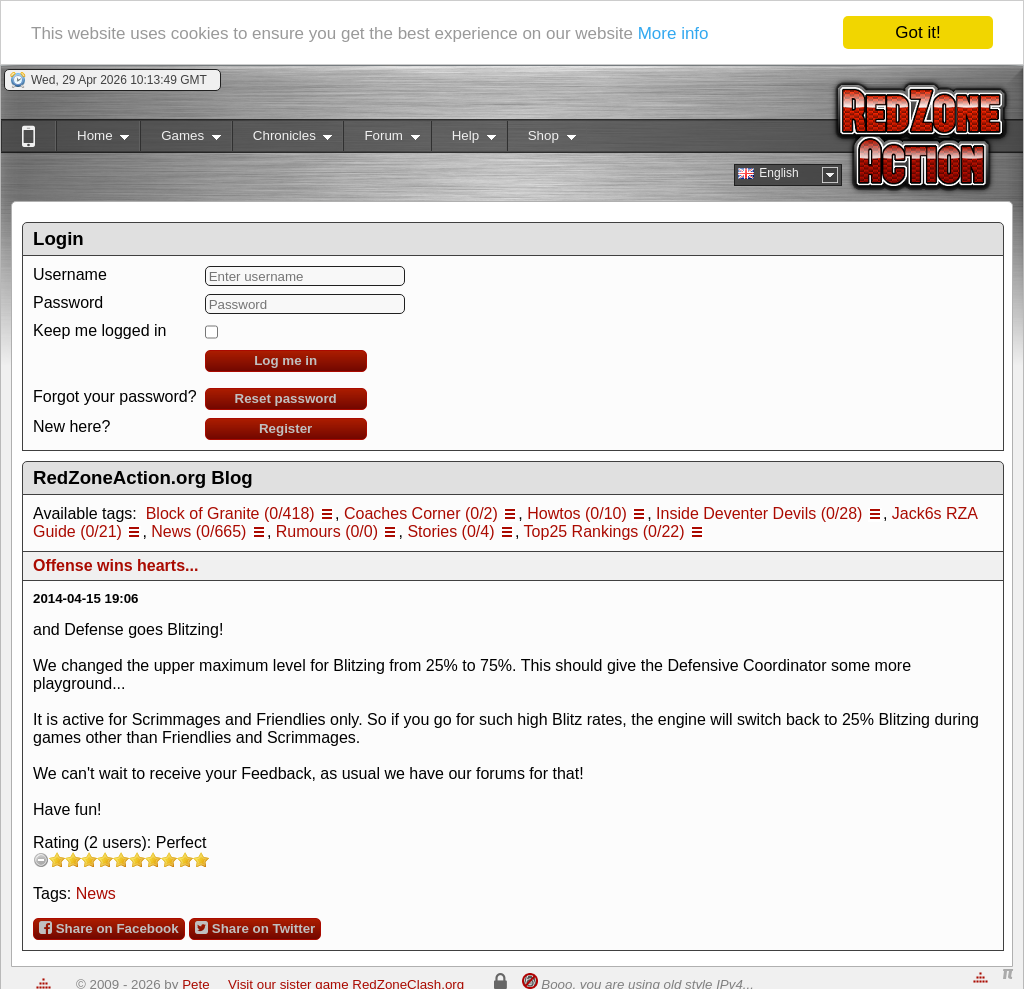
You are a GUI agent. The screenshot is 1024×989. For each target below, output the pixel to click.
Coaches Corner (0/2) (421, 513)
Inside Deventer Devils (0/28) (759, 513)
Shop (541, 139)
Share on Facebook (109, 928)
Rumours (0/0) (327, 531)
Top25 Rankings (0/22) (604, 531)
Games (180, 139)
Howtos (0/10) (577, 513)
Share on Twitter (255, 928)
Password (68, 302)
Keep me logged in (99, 330)
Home (92, 139)
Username (70, 274)
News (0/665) (198, 531)
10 (201, 859)
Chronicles (282, 139)
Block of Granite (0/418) (230, 513)
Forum (381, 139)
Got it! (917, 32)
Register (285, 428)
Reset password (286, 398)
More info (673, 33)
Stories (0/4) (450, 531)
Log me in (285, 360)
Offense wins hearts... (115, 565)
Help (463, 139)
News (96, 893)
